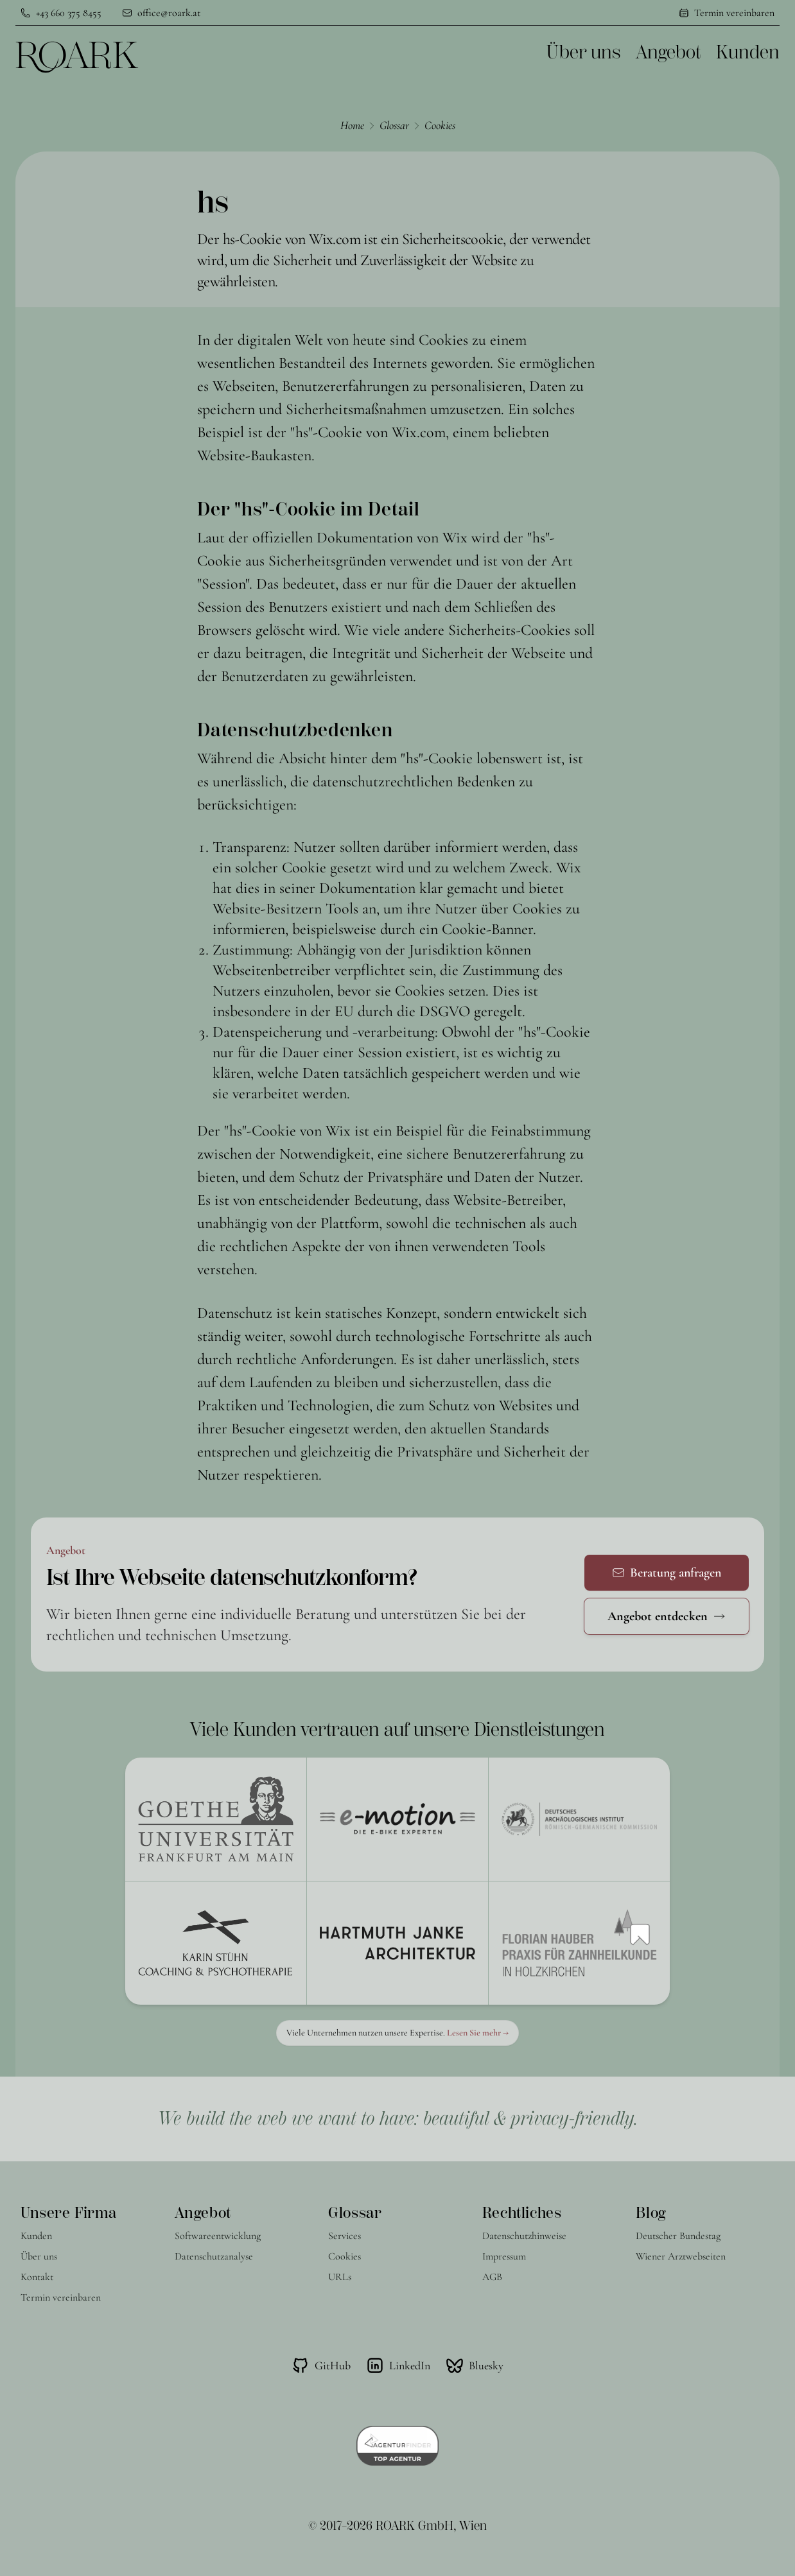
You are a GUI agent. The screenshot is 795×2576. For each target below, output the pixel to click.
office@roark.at (168, 12)
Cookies (439, 125)
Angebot (668, 52)
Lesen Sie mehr (478, 2032)
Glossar (394, 125)
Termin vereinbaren (734, 12)
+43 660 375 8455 (68, 12)
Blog (650, 2213)
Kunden (748, 52)
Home (352, 125)
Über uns (583, 52)
